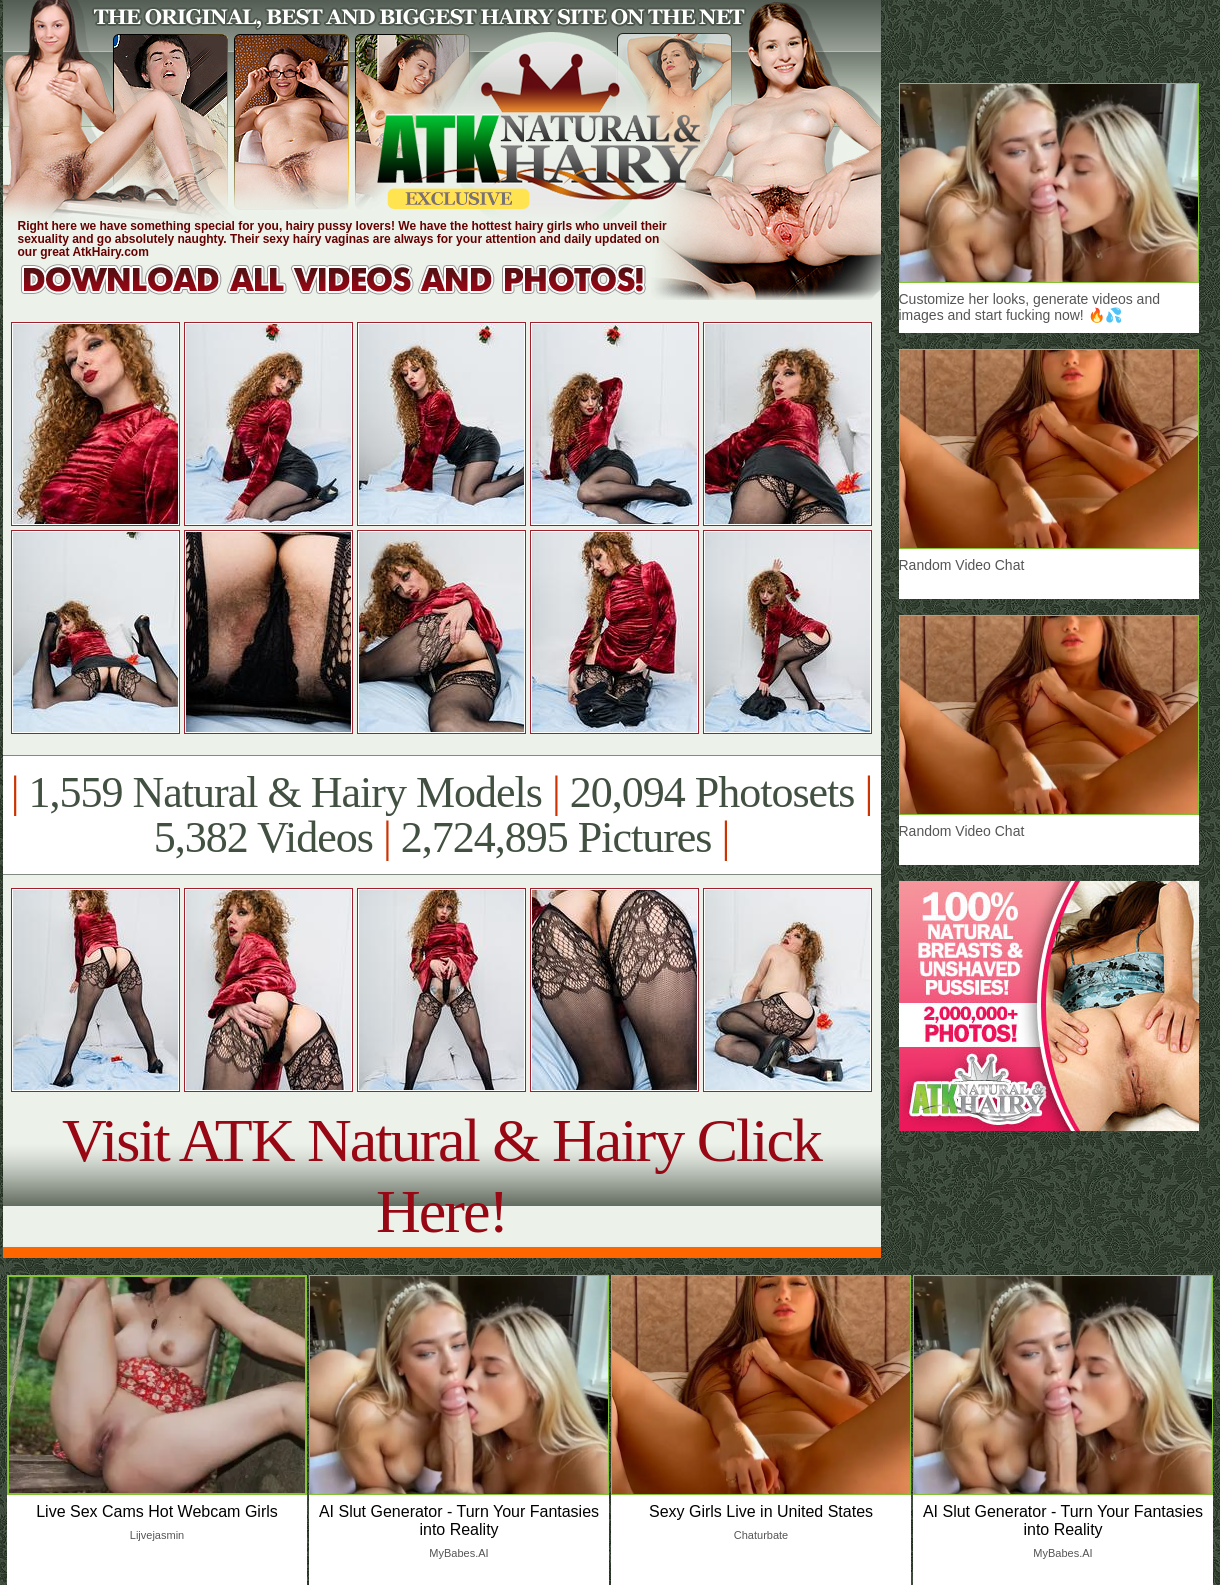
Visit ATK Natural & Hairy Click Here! (441, 1175)
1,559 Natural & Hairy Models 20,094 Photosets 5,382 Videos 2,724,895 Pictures (441, 815)
